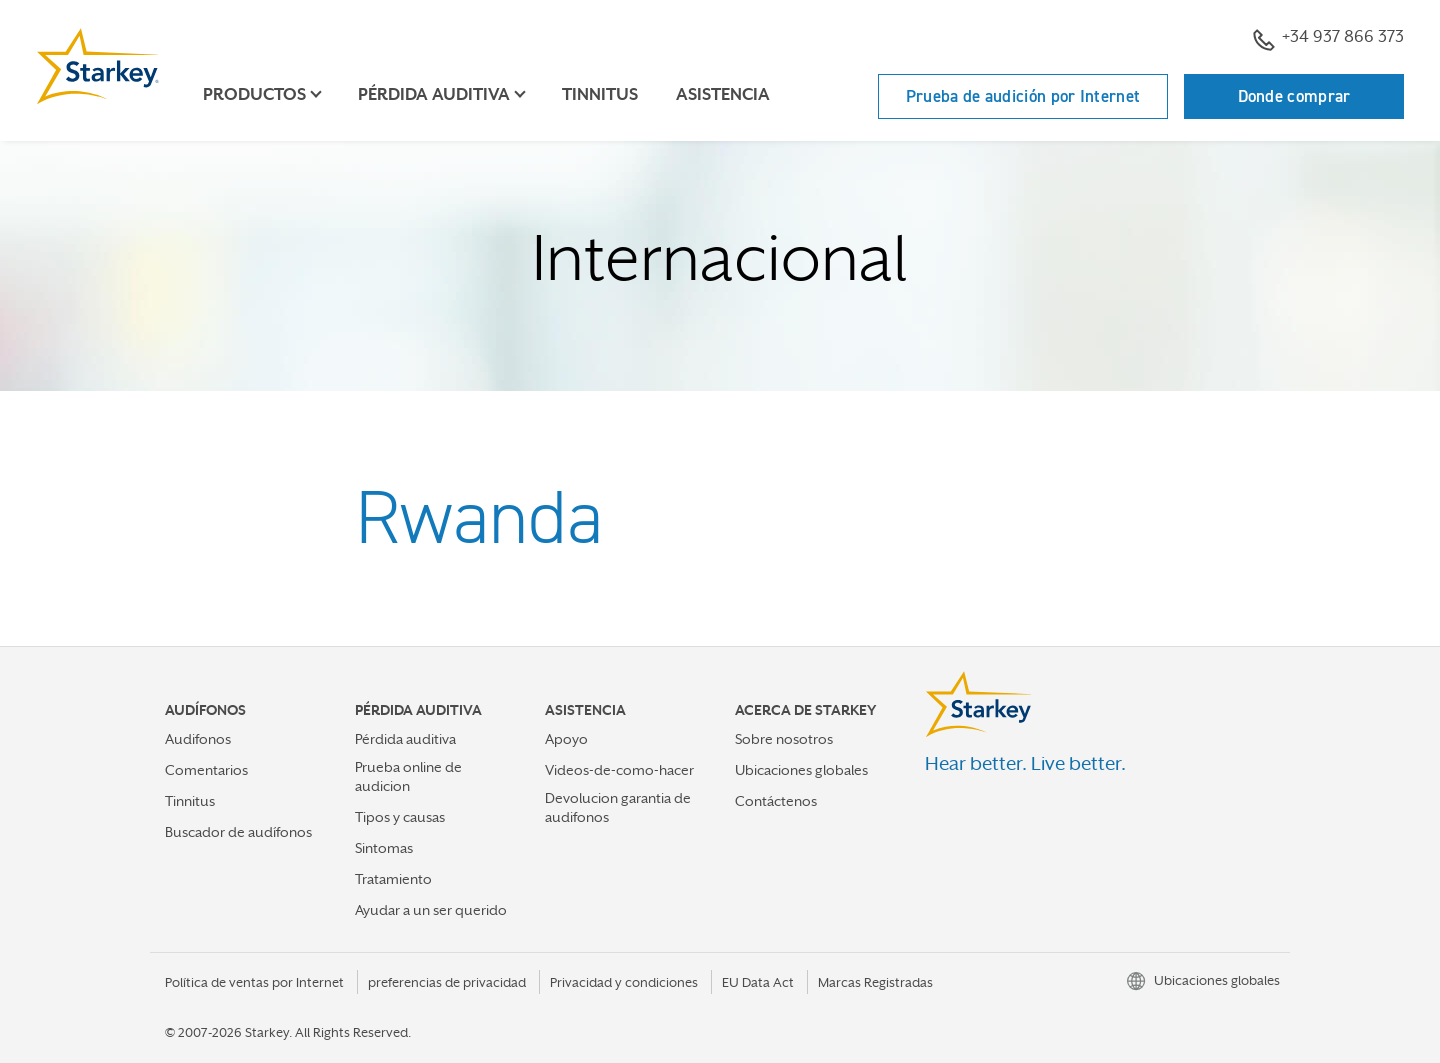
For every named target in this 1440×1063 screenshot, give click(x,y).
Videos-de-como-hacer (619, 770)
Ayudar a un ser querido (431, 910)
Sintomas (384, 848)
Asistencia (723, 94)
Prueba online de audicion (408, 776)
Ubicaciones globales (801, 770)
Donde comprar (1294, 96)
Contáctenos (776, 801)
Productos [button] (254, 94)
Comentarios (206, 770)
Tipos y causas (400, 817)
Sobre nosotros (784, 739)
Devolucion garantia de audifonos (618, 807)
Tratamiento (393, 879)
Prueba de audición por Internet (1023, 96)
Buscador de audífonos (238, 832)
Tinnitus (600, 94)
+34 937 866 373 (1328, 39)
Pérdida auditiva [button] (434, 94)
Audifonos (198, 739)
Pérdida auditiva (405, 739)
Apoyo (566, 739)
